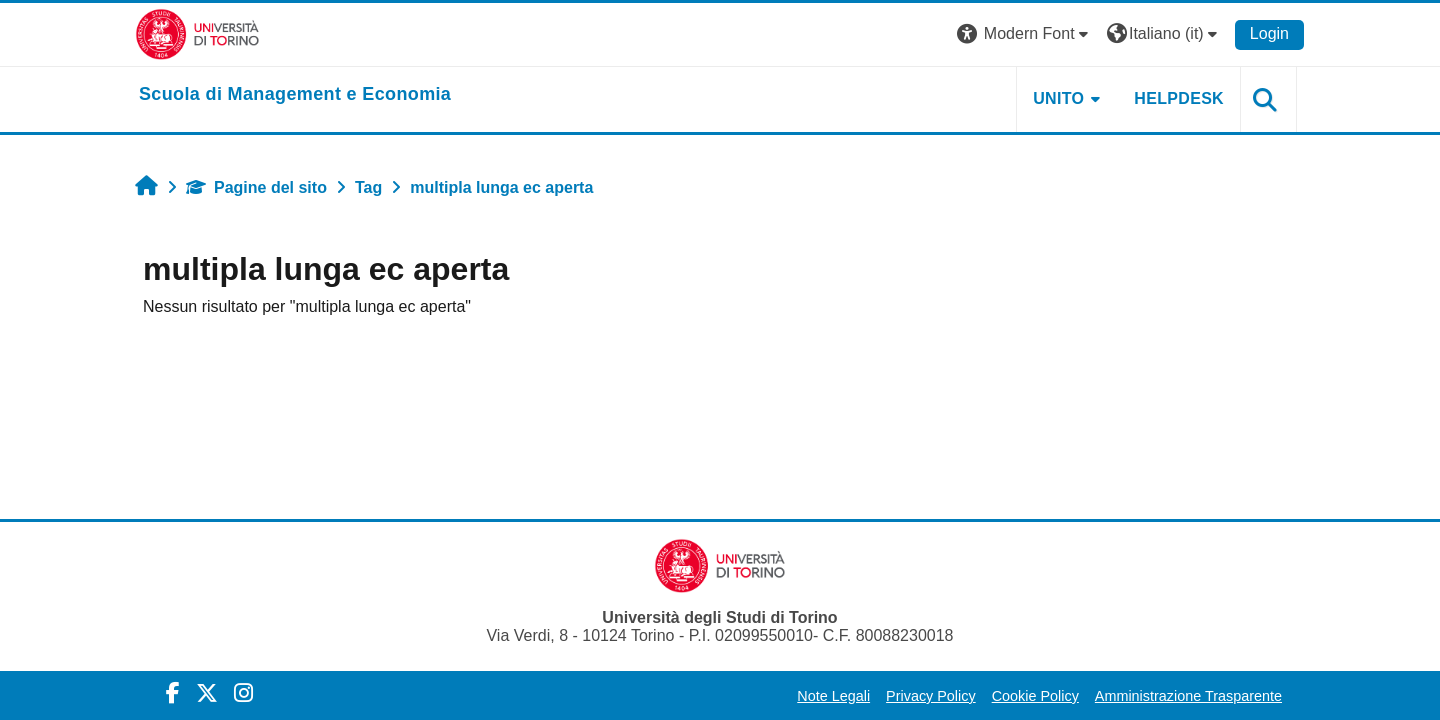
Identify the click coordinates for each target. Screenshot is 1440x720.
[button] (1025, 34)
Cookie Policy (1035, 696)
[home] (295, 95)
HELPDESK (1179, 98)
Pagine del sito (256, 187)
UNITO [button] (1058, 98)
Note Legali (833, 696)
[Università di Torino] (197, 33)
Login (1269, 33)
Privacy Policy (931, 696)
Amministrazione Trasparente (1188, 696)
